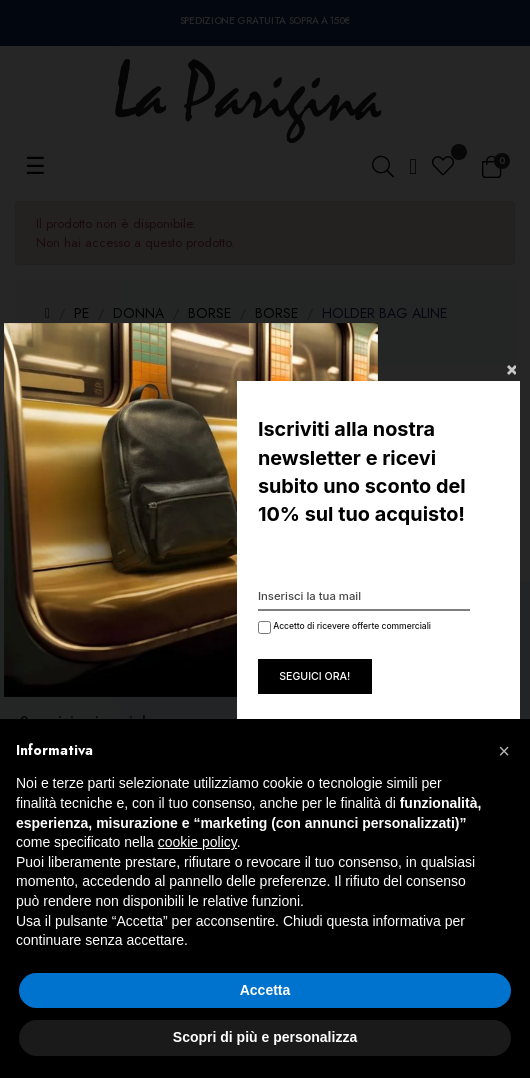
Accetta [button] (265, 990)
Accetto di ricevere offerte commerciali (342, 627)
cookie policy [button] (197, 842)
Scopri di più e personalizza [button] (265, 1037)
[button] (504, 751)
